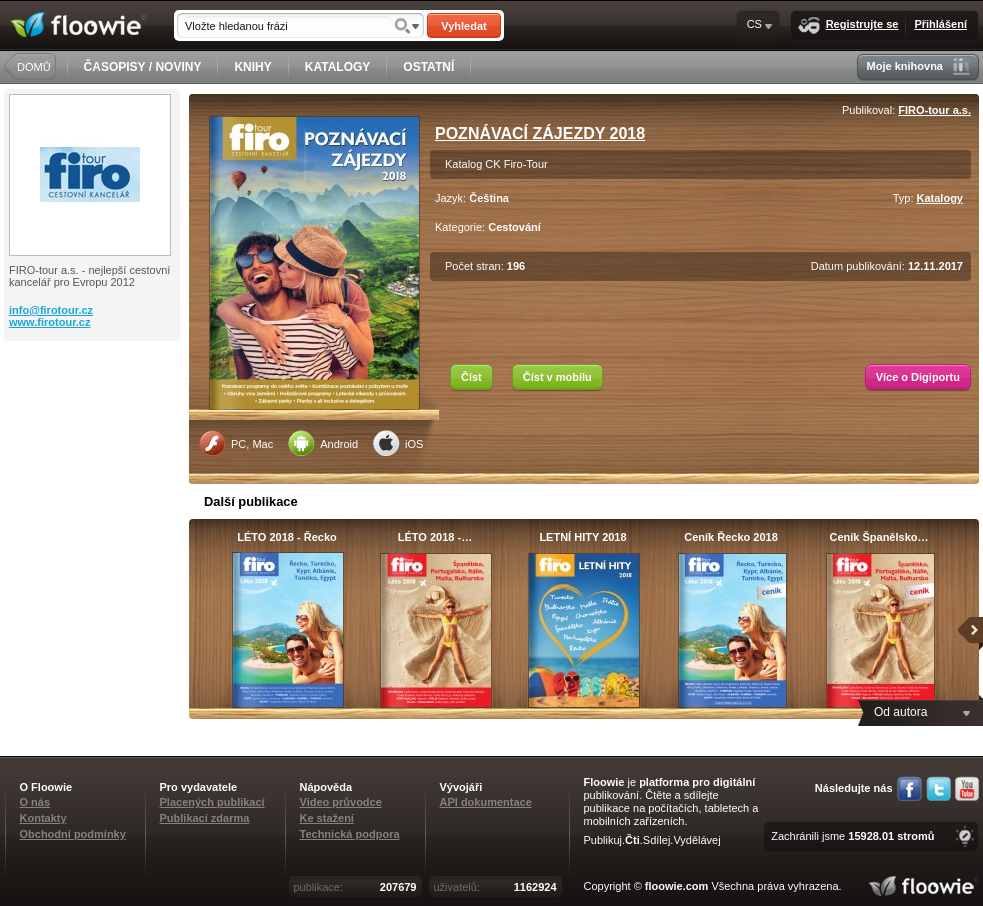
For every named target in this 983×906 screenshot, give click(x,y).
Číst (471, 377)
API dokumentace (486, 802)
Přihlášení (940, 24)
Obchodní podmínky (73, 834)
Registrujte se (848, 25)
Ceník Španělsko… (878, 537)
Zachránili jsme (852, 836)
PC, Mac (236, 443)
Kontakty (43, 818)
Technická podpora (350, 834)
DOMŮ (34, 67)
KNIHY (252, 67)
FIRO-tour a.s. (934, 110)
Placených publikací (212, 802)
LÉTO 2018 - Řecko (286, 537)
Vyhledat (463, 26)
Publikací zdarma (205, 818)
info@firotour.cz (51, 310)
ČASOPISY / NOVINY (143, 67)
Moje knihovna (918, 66)
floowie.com (677, 886)
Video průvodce (341, 802)
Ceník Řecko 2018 (731, 537)
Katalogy (940, 198)
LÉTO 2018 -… (435, 537)
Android (323, 443)
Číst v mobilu (557, 377)
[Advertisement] (94, 421)
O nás (35, 802)
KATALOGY (338, 67)
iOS (398, 443)
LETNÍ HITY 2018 (582, 537)
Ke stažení (327, 818)
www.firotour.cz (50, 322)
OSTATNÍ (428, 67)
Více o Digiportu (918, 377)
